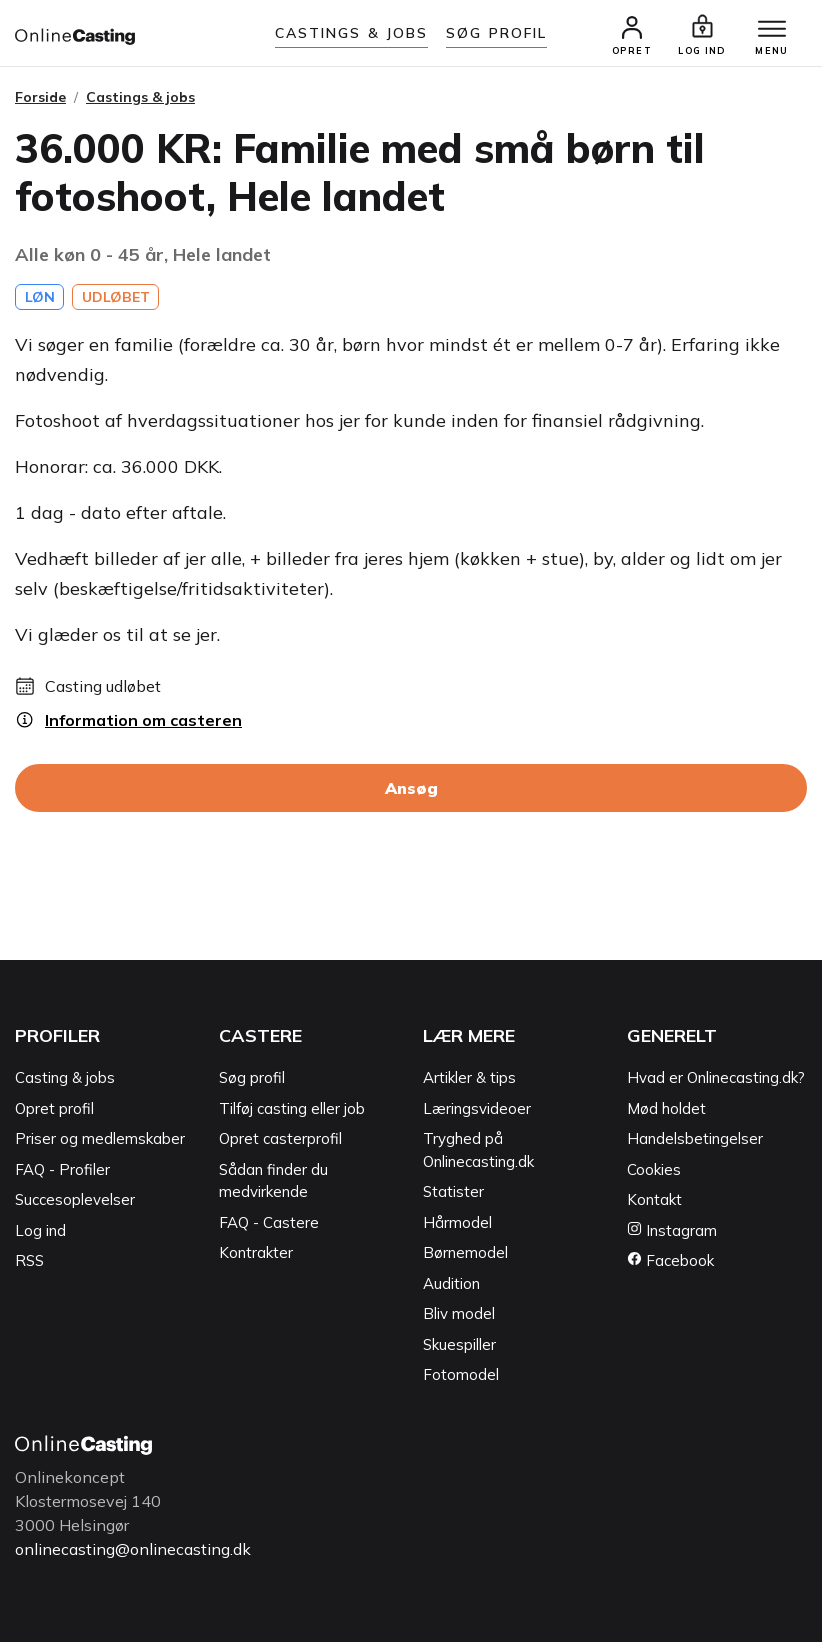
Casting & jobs (65, 1077)
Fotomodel (461, 1374)
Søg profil (252, 1077)
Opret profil (54, 1108)
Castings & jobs (352, 33)
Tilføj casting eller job (292, 1108)
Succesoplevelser (75, 1199)
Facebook (670, 1260)
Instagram (672, 1230)
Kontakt (654, 1199)
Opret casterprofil (280, 1138)
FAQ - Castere (269, 1222)
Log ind (40, 1230)
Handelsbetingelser (695, 1138)
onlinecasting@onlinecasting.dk (133, 1549)
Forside (40, 97)
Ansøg (411, 788)
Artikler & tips (469, 1077)
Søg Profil (496, 33)
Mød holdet (666, 1108)
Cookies (654, 1169)
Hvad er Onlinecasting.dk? (716, 1077)
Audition (451, 1283)
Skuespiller (459, 1344)
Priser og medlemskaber (100, 1138)
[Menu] (772, 30)
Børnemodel (465, 1252)
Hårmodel (457, 1222)
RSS (29, 1260)
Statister (453, 1191)
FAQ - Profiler (62, 1169)
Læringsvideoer (477, 1108)
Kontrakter (256, 1252)
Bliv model (459, 1313)
